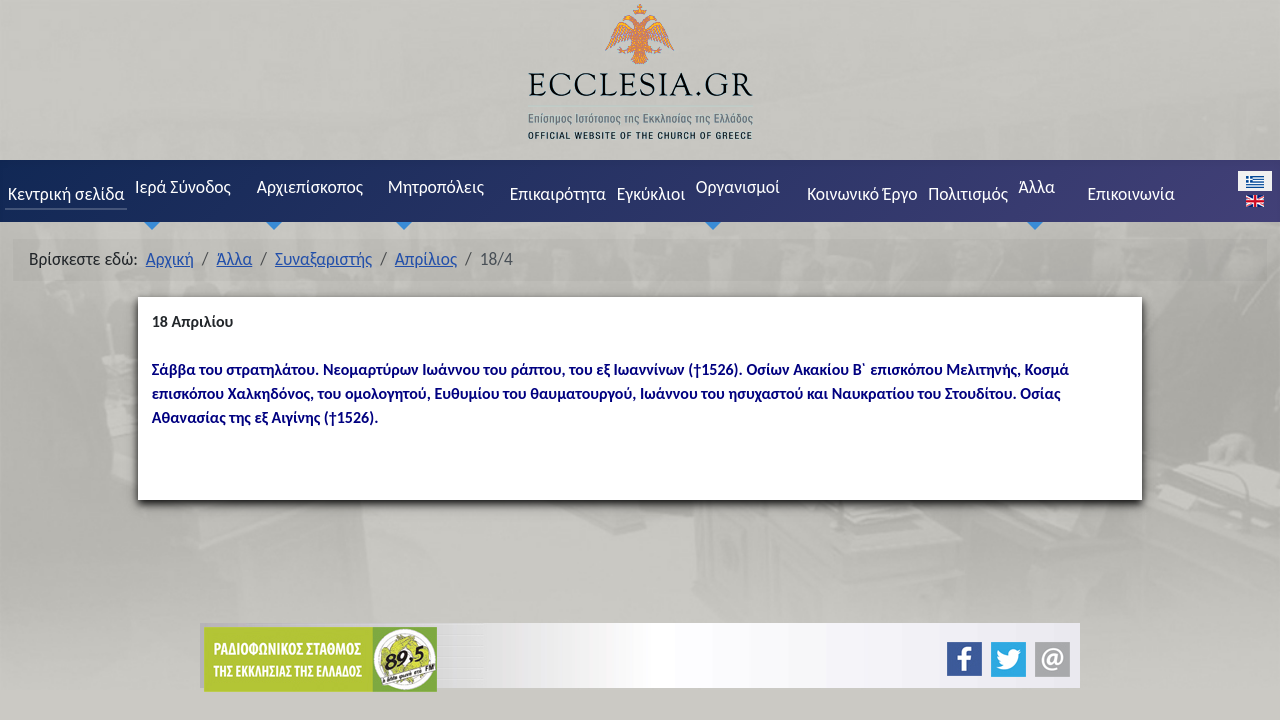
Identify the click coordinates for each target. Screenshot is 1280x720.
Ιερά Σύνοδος (183, 187)
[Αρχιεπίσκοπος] (269, 225)
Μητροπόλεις (436, 187)
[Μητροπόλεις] (400, 225)
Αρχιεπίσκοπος (310, 187)
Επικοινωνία (1130, 194)
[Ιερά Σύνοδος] (147, 225)
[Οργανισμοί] (708, 225)
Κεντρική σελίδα (66, 194)
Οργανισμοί (738, 187)
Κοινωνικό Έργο (862, 194)
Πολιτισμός (968, 194)
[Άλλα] (1031, 225)
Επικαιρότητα (558, 194)
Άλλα (1037, 187)
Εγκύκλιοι (651, 194)
